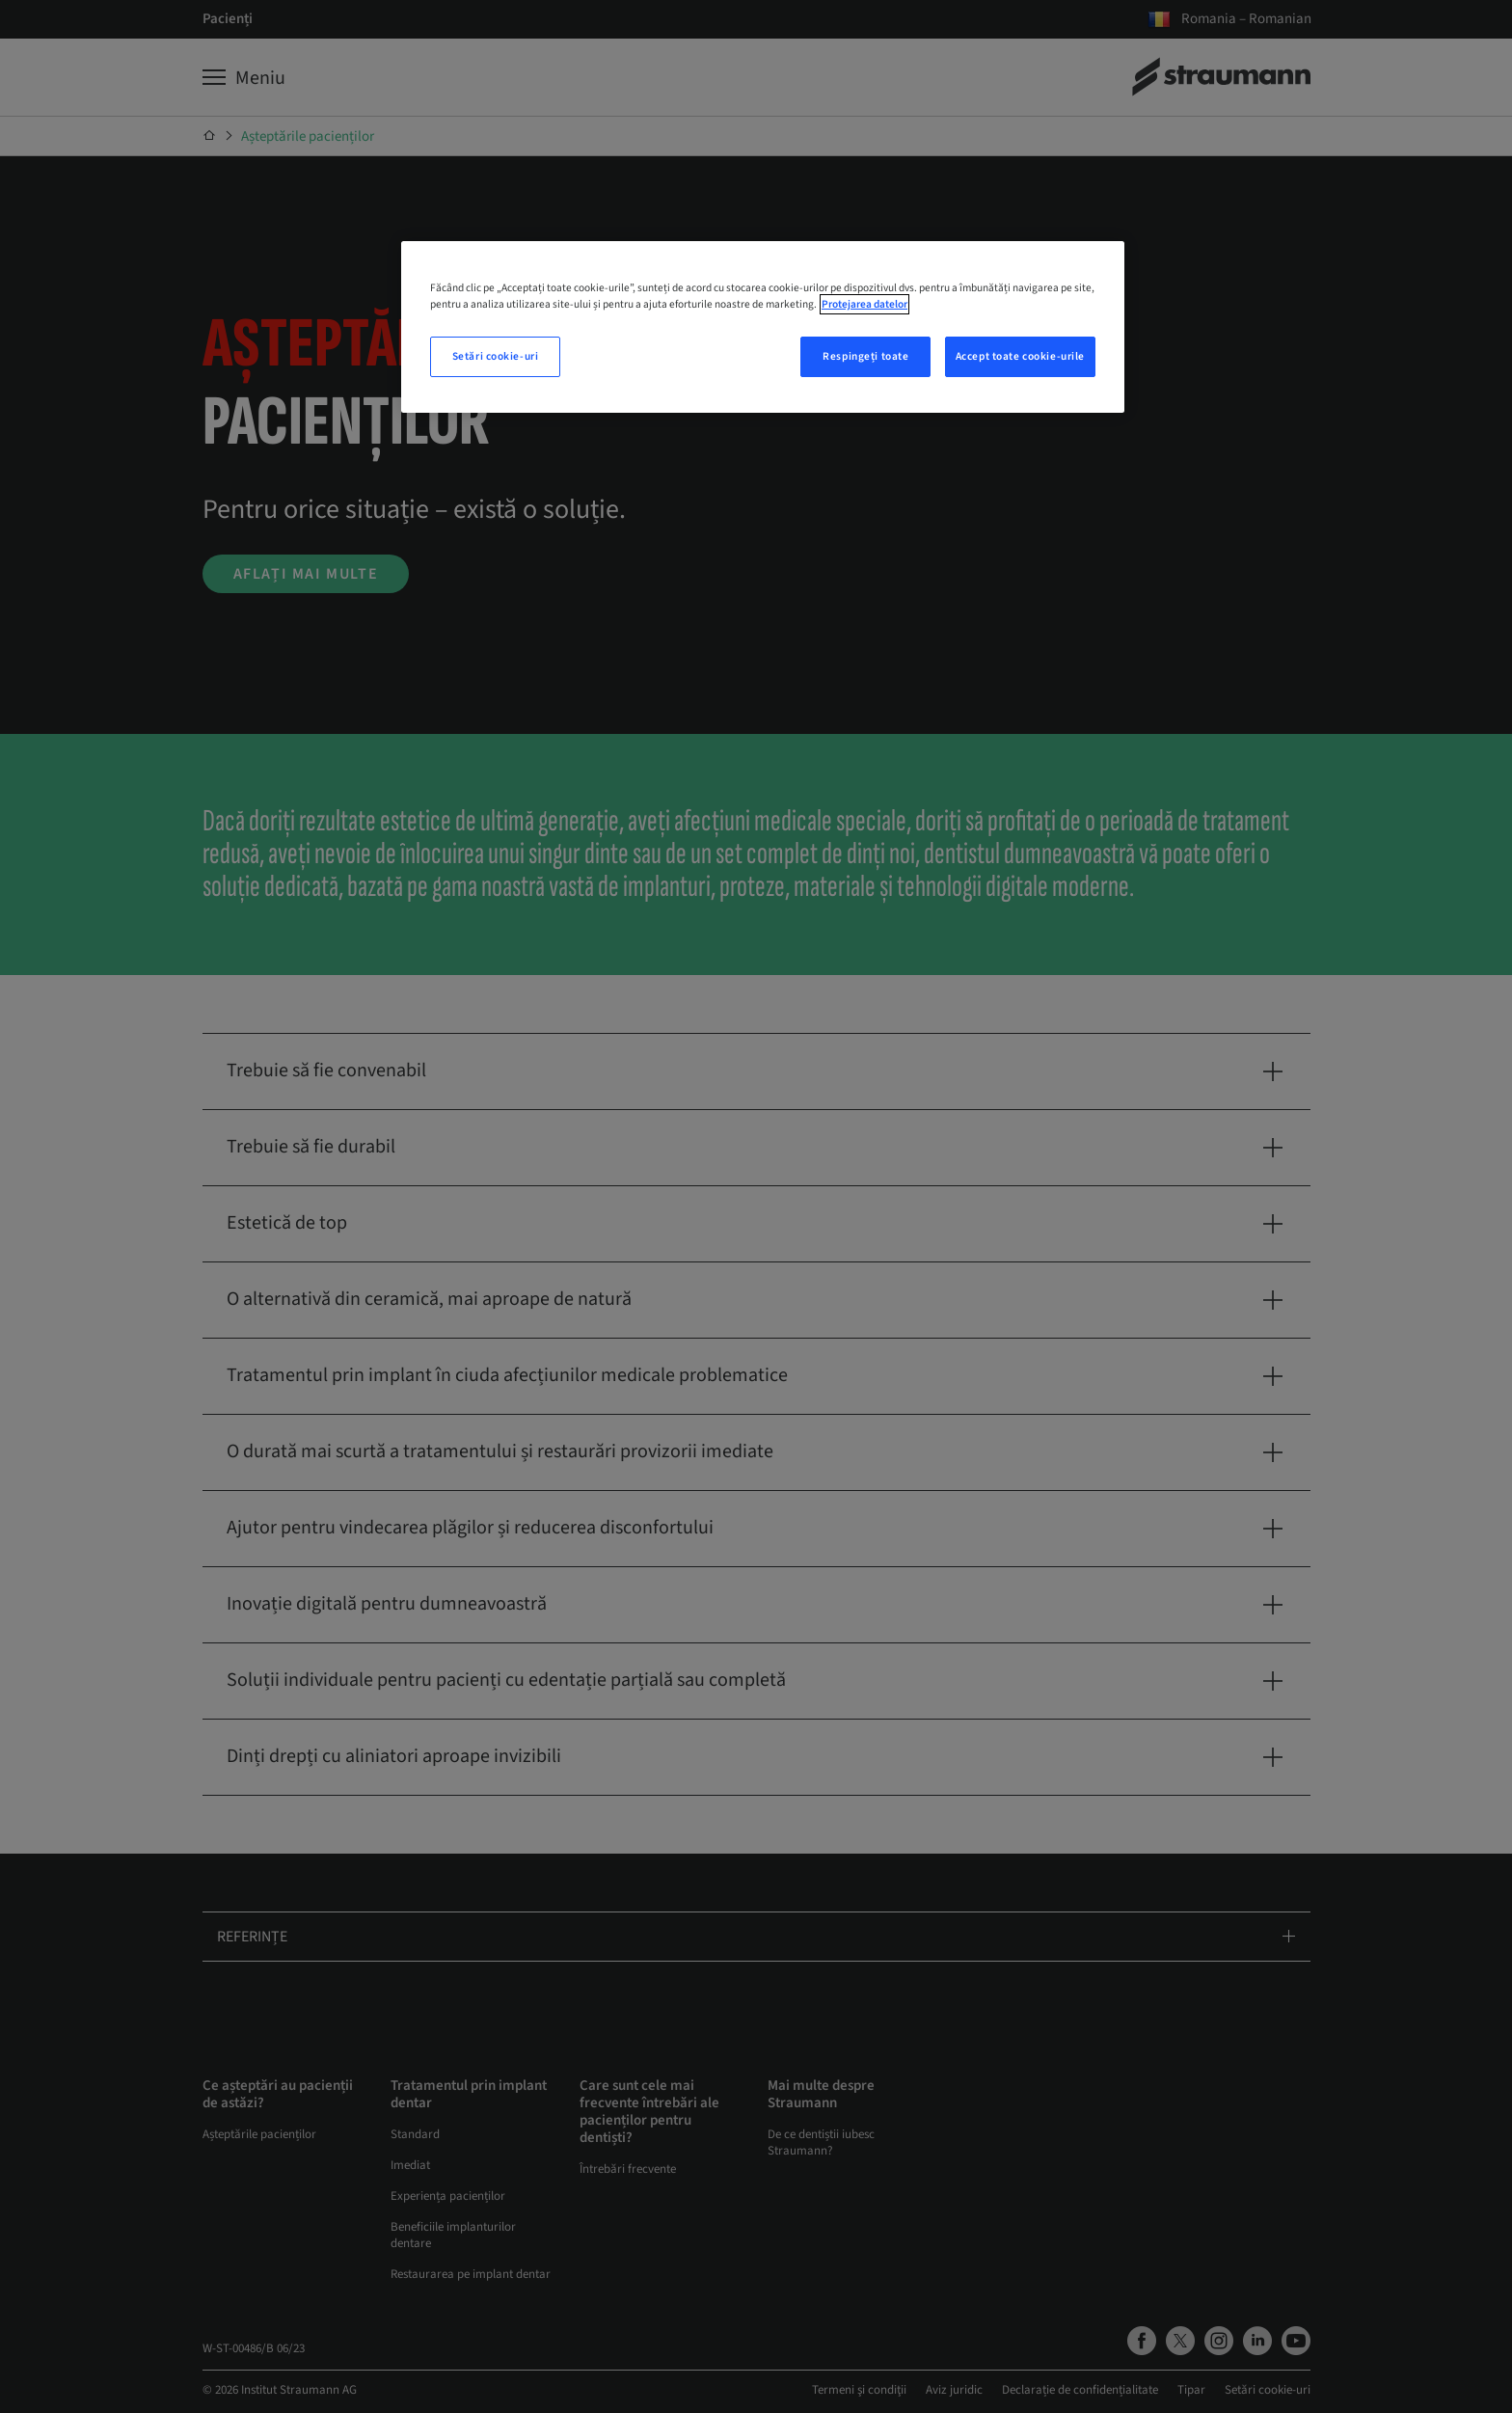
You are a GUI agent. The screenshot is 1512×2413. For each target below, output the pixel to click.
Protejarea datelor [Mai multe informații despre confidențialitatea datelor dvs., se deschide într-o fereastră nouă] (864, 304)
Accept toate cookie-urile (1020, 356)
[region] (762, 327)
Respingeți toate (865, 356)
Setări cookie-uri (495, 356)
